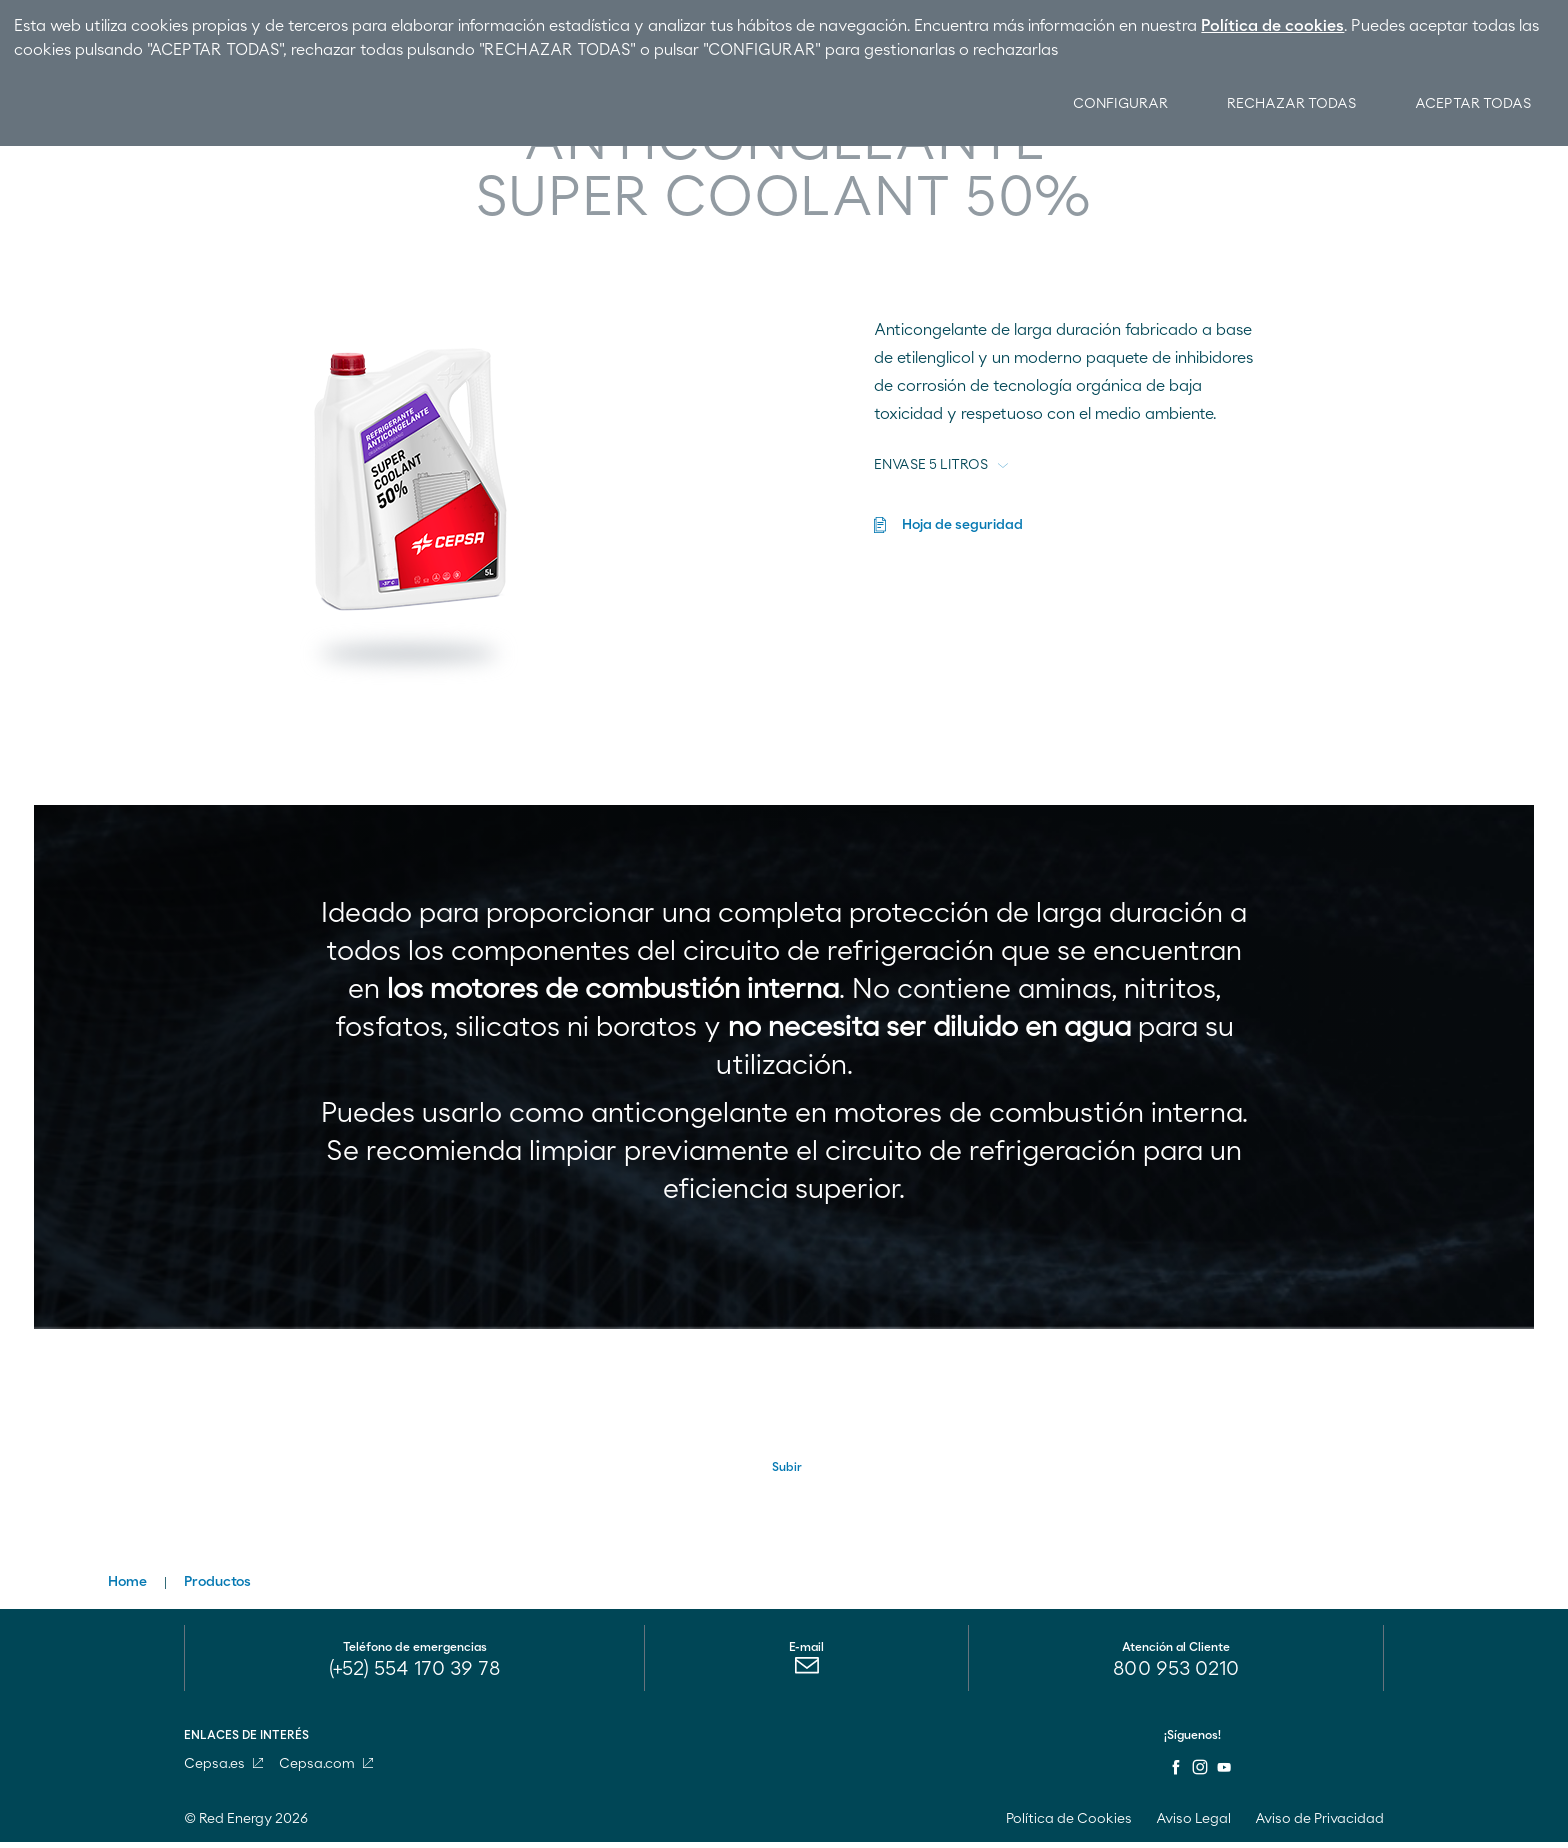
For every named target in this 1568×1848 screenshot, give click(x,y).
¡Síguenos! (1192, 1741)
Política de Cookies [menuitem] (1069, 1825)
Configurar (1111, 103)
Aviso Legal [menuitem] (1193, 1825)
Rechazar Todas (1285, 103)
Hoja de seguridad (962, 525)
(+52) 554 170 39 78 (414, 1675)
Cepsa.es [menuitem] (223, 1770)
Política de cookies (1272, 26)
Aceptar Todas (1471, 103)
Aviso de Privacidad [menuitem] (1319, 1825)
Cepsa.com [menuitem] (326, 1770)
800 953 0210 (1176, 1675)
